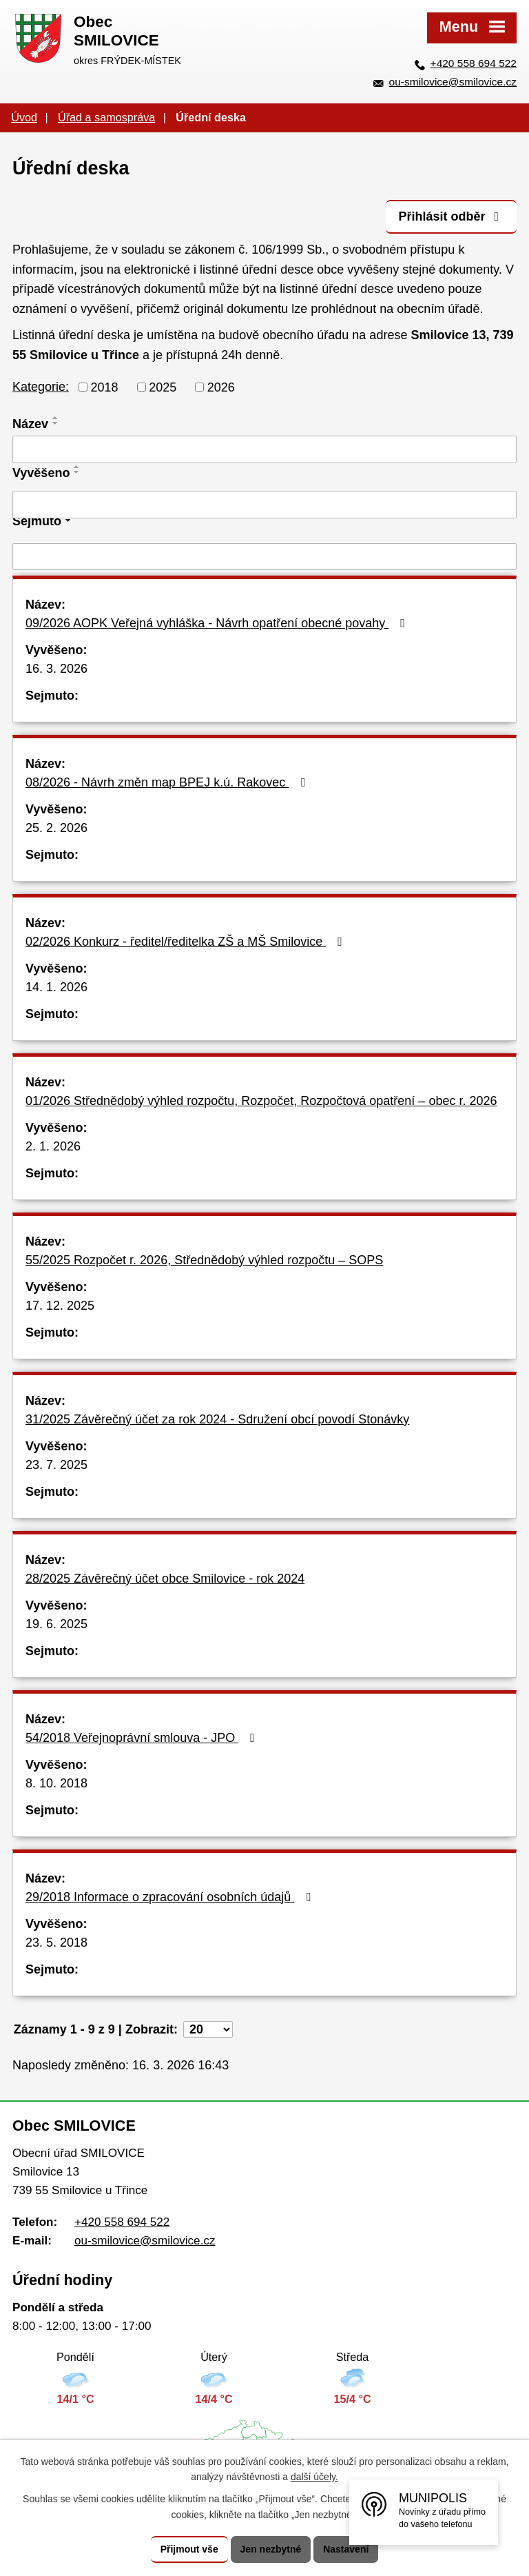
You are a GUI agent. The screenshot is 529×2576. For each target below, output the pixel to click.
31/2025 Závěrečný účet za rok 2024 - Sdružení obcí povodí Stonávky (217, 1419)
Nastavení (346, 2549)
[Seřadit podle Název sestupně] (55, 423)
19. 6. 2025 (56, 1624)
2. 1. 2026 (53, 1146)
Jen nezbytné (271, 2549)
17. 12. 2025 (59, 1305)
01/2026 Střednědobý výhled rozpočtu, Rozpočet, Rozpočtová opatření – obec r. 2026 (261, 1101)
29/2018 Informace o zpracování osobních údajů (170, 1897)
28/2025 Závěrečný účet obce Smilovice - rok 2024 (164, 1578)
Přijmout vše (189, 2549)
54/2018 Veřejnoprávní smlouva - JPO (142, 1738)
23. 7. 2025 (56, 1465)
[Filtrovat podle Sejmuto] (264, 557)
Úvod (24, 117)
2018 (104, 387)
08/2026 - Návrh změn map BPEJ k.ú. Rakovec (168, 782)
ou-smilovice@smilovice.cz (453, 82)
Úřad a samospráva (106, 117)
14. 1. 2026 (56, 987)
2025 (162, 387)
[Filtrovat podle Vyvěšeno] (264, 504)
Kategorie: (40, 387)
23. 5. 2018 (56, 1942)
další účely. (314, 2477)
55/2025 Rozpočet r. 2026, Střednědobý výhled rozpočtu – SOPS (204, 1260)
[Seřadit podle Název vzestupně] (55, 417)
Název (30, 424)
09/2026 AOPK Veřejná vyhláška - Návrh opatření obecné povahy (218, 623)
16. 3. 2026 (56, 669)
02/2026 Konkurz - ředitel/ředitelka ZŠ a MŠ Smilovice (186, 942)
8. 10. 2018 (56, 1783)
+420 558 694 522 (474, 63)
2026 (221, 387)
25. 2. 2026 (56, 828)
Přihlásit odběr (451, 216)
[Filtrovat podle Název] (264, 449)
